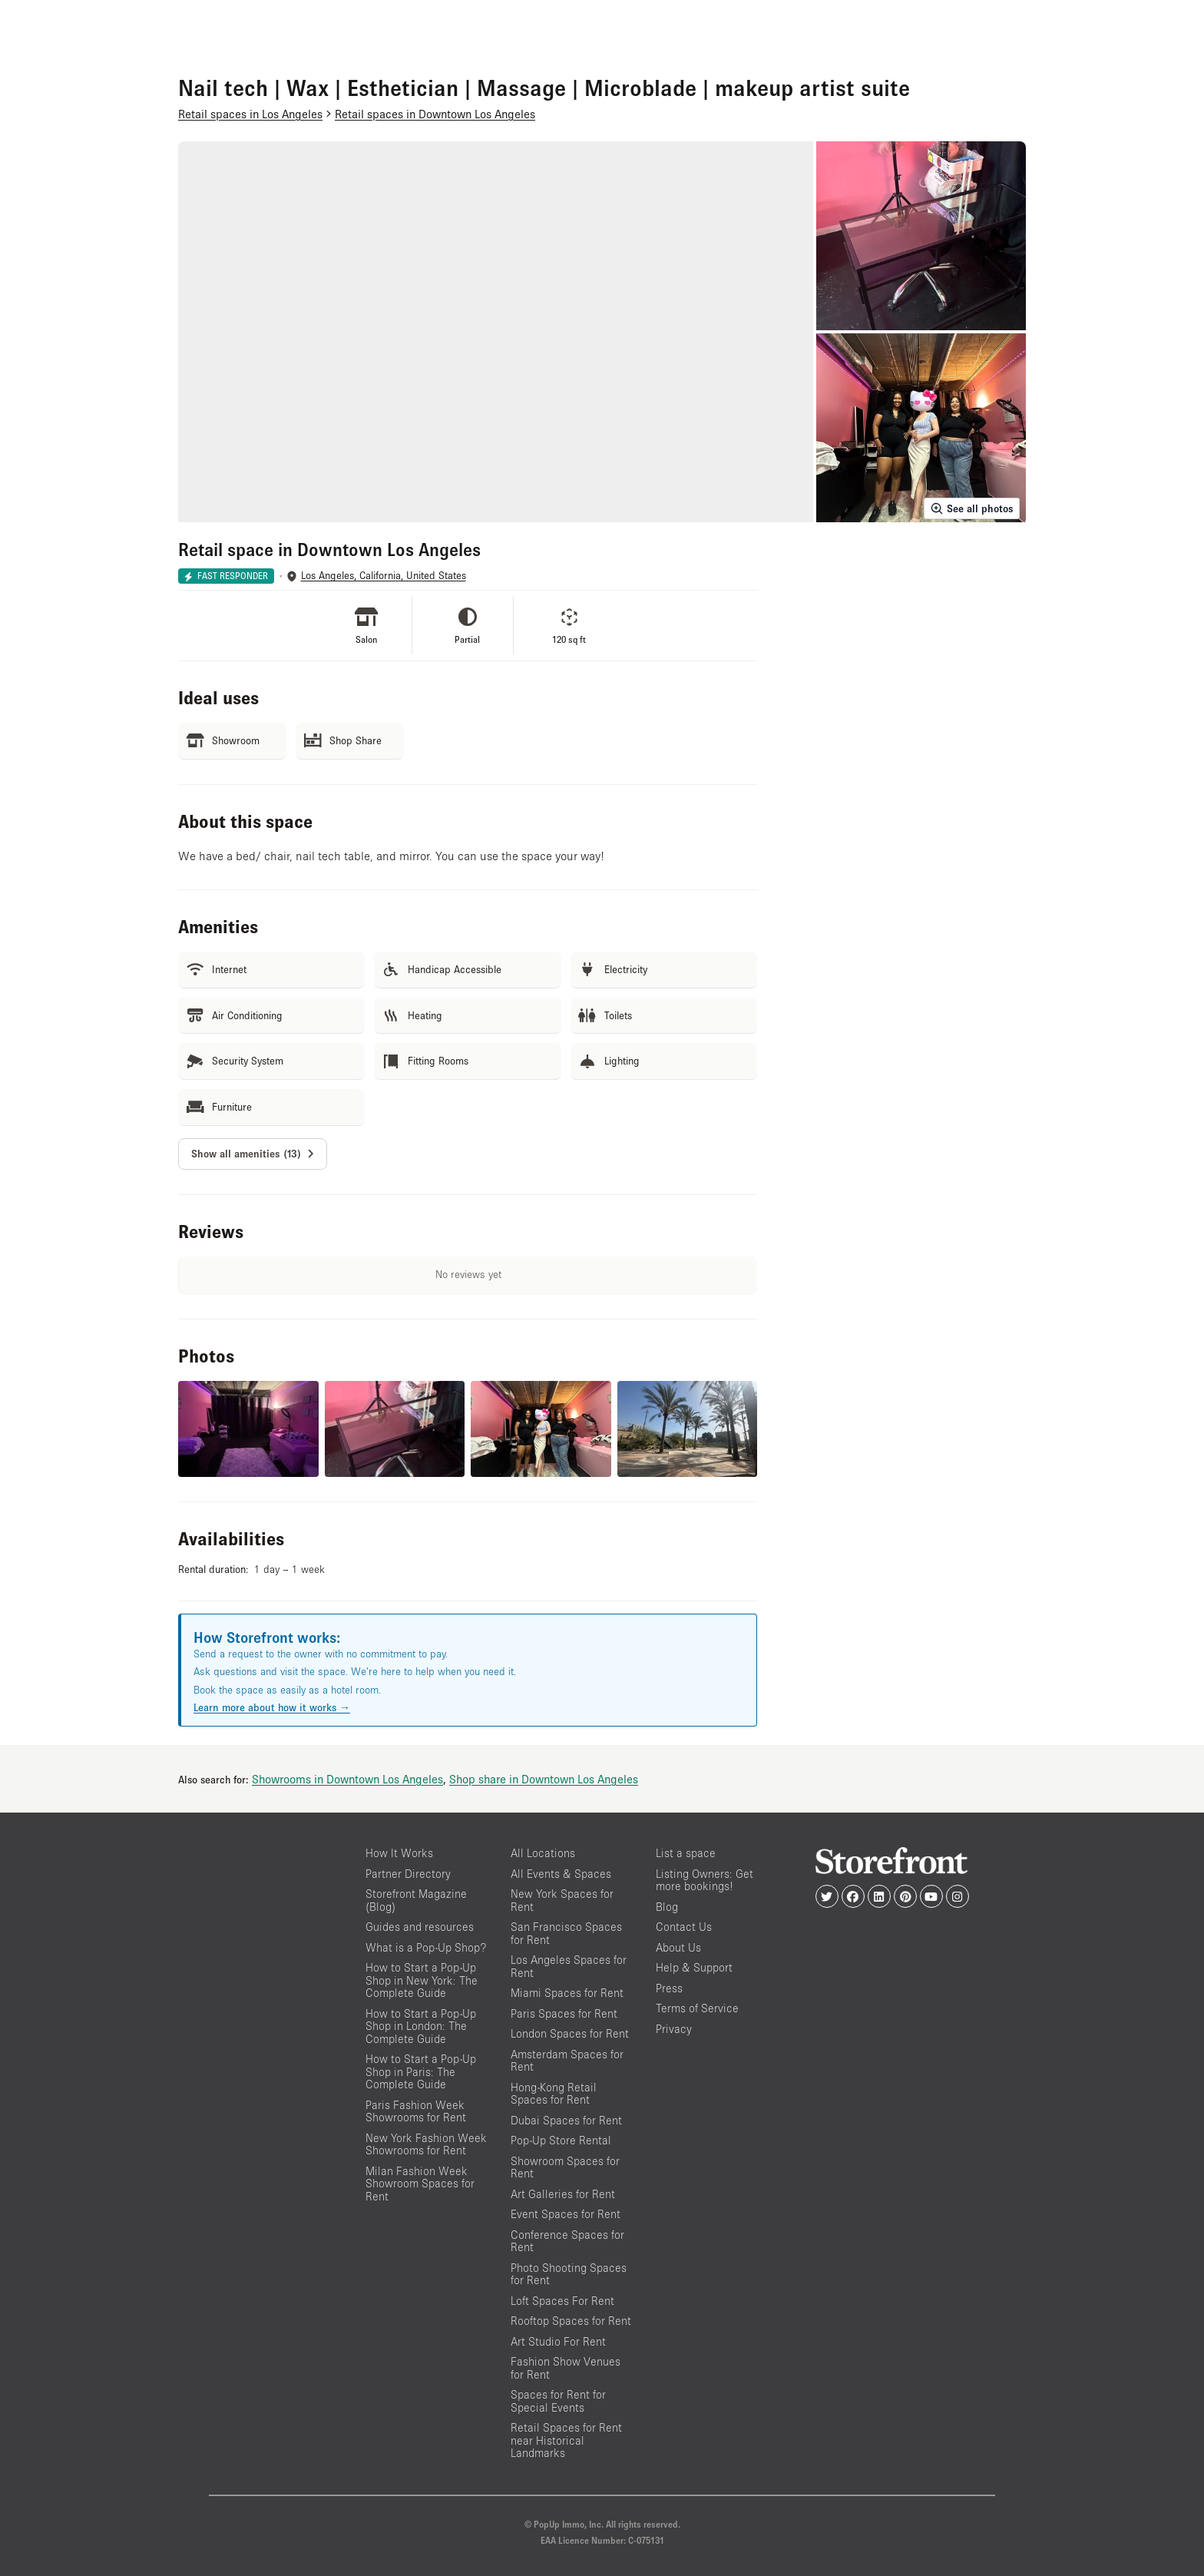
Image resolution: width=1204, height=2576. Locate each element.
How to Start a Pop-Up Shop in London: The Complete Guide (421, 2026)
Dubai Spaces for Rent (566, 2120)
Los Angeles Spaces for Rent (569, 1966)
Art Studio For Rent (558, 2341)
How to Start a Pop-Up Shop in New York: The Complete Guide (422, 1980)
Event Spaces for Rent (565, 2213)
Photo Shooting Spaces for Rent (569, 2274)
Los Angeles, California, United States (383, 575)
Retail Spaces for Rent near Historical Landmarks (566, 2440)
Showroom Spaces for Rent (565, 2167)
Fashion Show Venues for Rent (565, 2368)
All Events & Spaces (561, 1873)
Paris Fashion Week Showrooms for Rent (416, 2111)
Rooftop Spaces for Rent (571, 2320)
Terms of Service (697, 2008)
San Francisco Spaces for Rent (566, 1933)
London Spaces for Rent (570, 2033)
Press (669, 1988)
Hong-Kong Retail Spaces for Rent (554, 2094)
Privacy (674, 2028)
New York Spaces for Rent (562, 1900)
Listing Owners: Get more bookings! (704, 1880)
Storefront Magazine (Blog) (416, 1900)
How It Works (399, 1852)
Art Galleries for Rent (563, 2193)
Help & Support (694, 1967)
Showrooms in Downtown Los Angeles (347, 1779)
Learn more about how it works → (272, 1707)
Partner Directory (408, 1873)
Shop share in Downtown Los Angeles (543, 1779)
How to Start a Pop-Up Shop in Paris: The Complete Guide (421, 2071)
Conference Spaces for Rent (567, 2241)
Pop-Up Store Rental (561, 2140)
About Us (678, 1947)
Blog (667, 1906)
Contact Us (684, 1926)
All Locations (543, 1852)
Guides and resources (420, 1926)
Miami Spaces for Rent (567, 1992)
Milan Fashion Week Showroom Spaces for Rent (420, 2183)
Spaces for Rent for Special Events (558, 2401)
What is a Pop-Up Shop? (426, 1947)
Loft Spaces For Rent (562, 2300)
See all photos (972, 508)
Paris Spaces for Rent (564, 2013)
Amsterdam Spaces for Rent (567, 2061)
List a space (686, 1852)
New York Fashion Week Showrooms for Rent (426, 2144)
